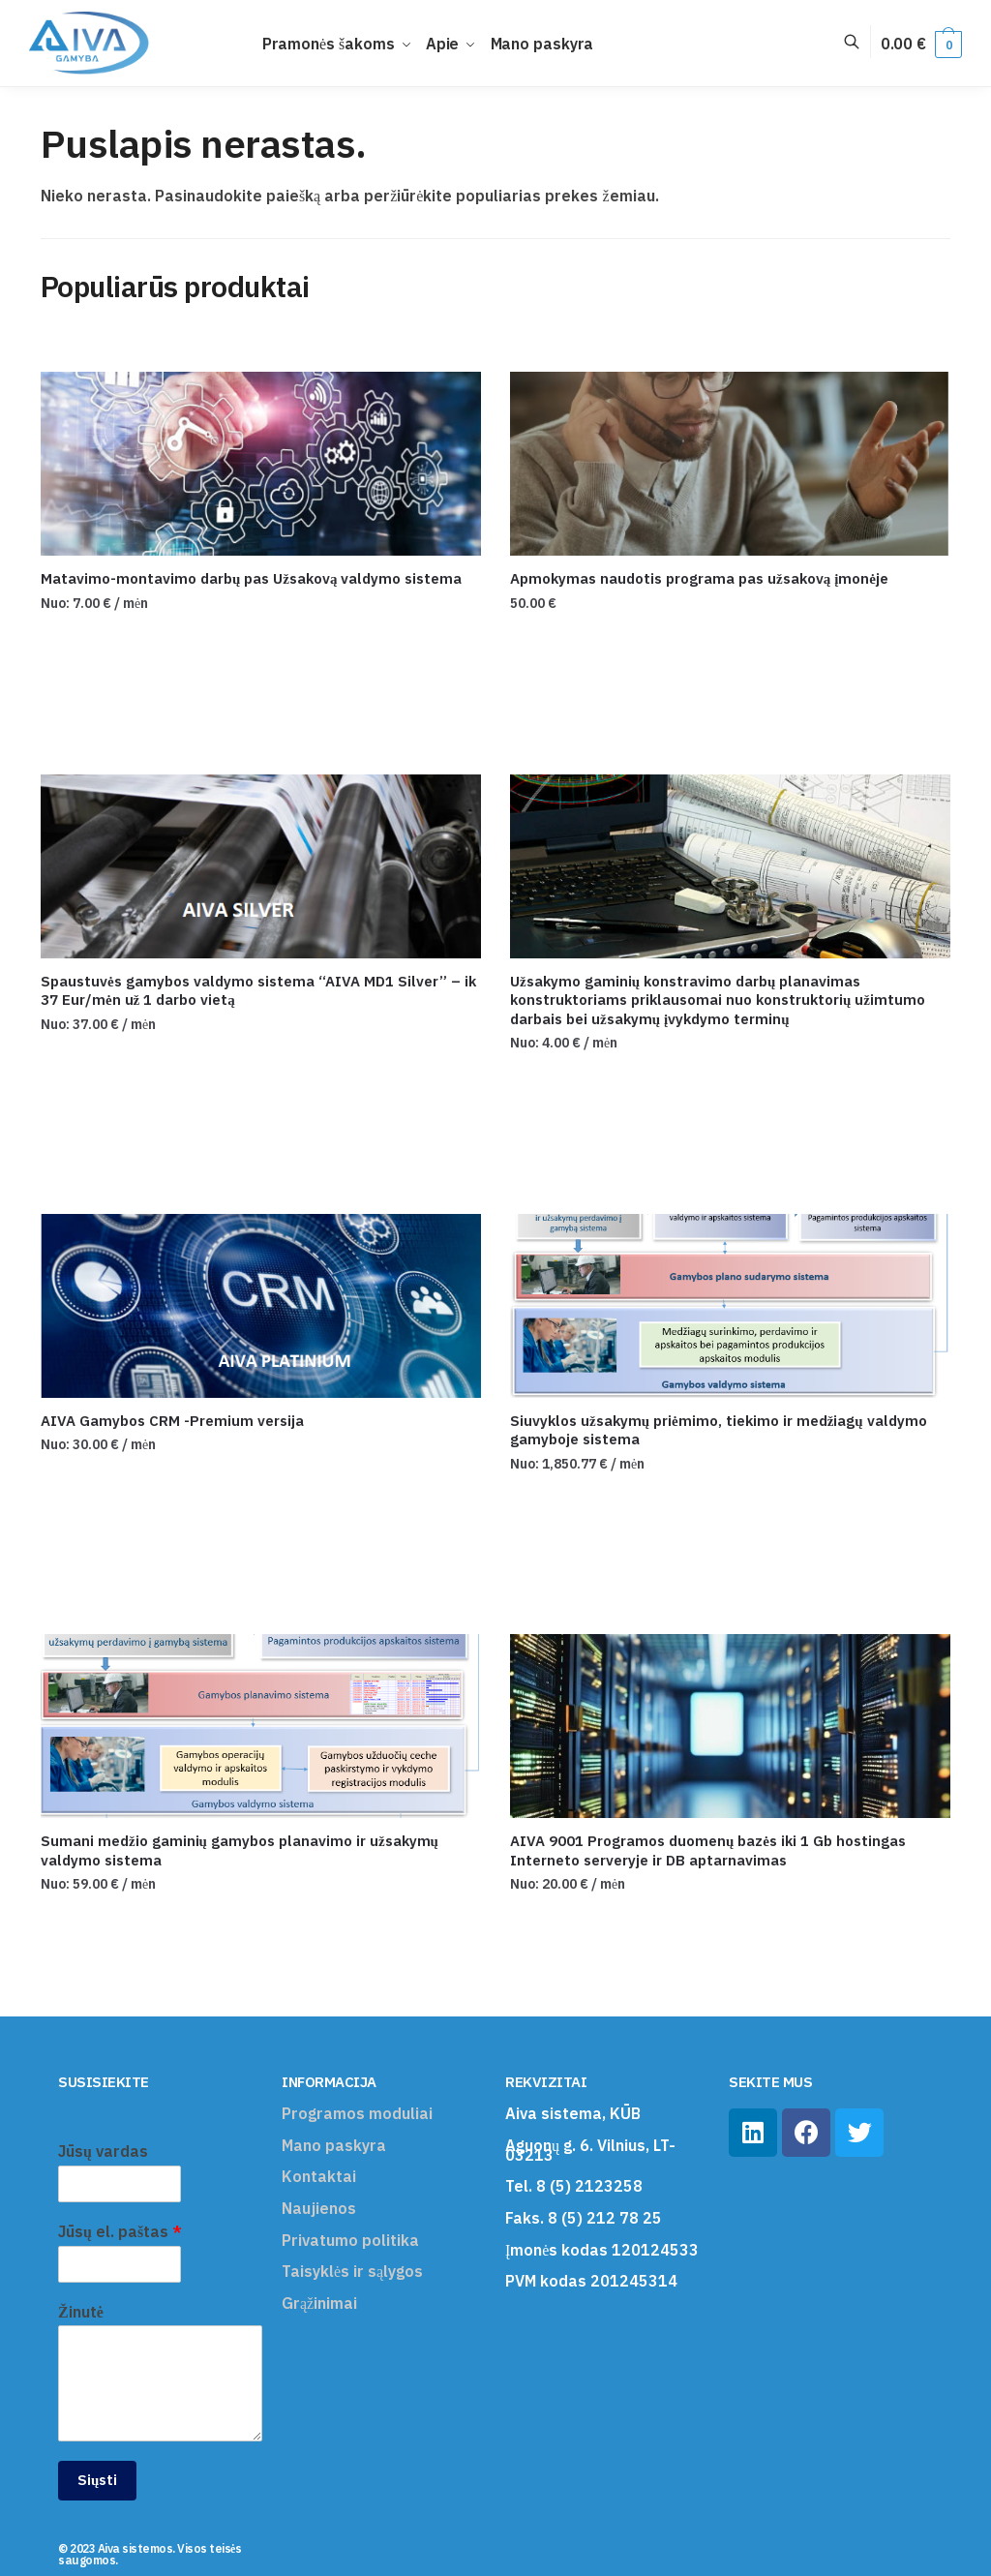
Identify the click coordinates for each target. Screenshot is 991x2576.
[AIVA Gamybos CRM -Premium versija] (261, 1306)
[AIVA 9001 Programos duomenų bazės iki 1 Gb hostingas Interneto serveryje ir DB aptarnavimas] (730, 1726)
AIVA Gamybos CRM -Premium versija (172, 1420)
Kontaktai (319, 2176)
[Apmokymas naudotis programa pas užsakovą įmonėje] (730, 464)
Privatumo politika (350, 2240)
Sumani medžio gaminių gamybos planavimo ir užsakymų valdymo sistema (239, 1850)
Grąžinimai (319, 2303)
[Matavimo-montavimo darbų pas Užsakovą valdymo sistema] (261, 464)
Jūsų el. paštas (120, 2231)
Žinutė (81, 2311)
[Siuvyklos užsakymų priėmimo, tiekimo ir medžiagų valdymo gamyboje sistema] (730, 1306)
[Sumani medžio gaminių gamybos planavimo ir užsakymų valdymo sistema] (261, 1726)
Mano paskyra (334, 2145)
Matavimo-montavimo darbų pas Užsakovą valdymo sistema (252, 578)
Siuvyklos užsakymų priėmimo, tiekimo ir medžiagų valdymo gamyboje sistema (718, 1430)
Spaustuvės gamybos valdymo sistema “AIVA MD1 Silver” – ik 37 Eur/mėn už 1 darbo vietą (258, 991)
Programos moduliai (357, 2113)
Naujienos (319, 2208)
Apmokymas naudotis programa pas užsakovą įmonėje (699, 578)
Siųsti (97, 2479)
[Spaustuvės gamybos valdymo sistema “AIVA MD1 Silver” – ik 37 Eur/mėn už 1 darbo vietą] (261, 866)
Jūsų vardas (103, 2151)
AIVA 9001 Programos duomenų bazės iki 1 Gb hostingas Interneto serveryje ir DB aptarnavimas (708, 1850)
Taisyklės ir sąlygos (352, 2271)
